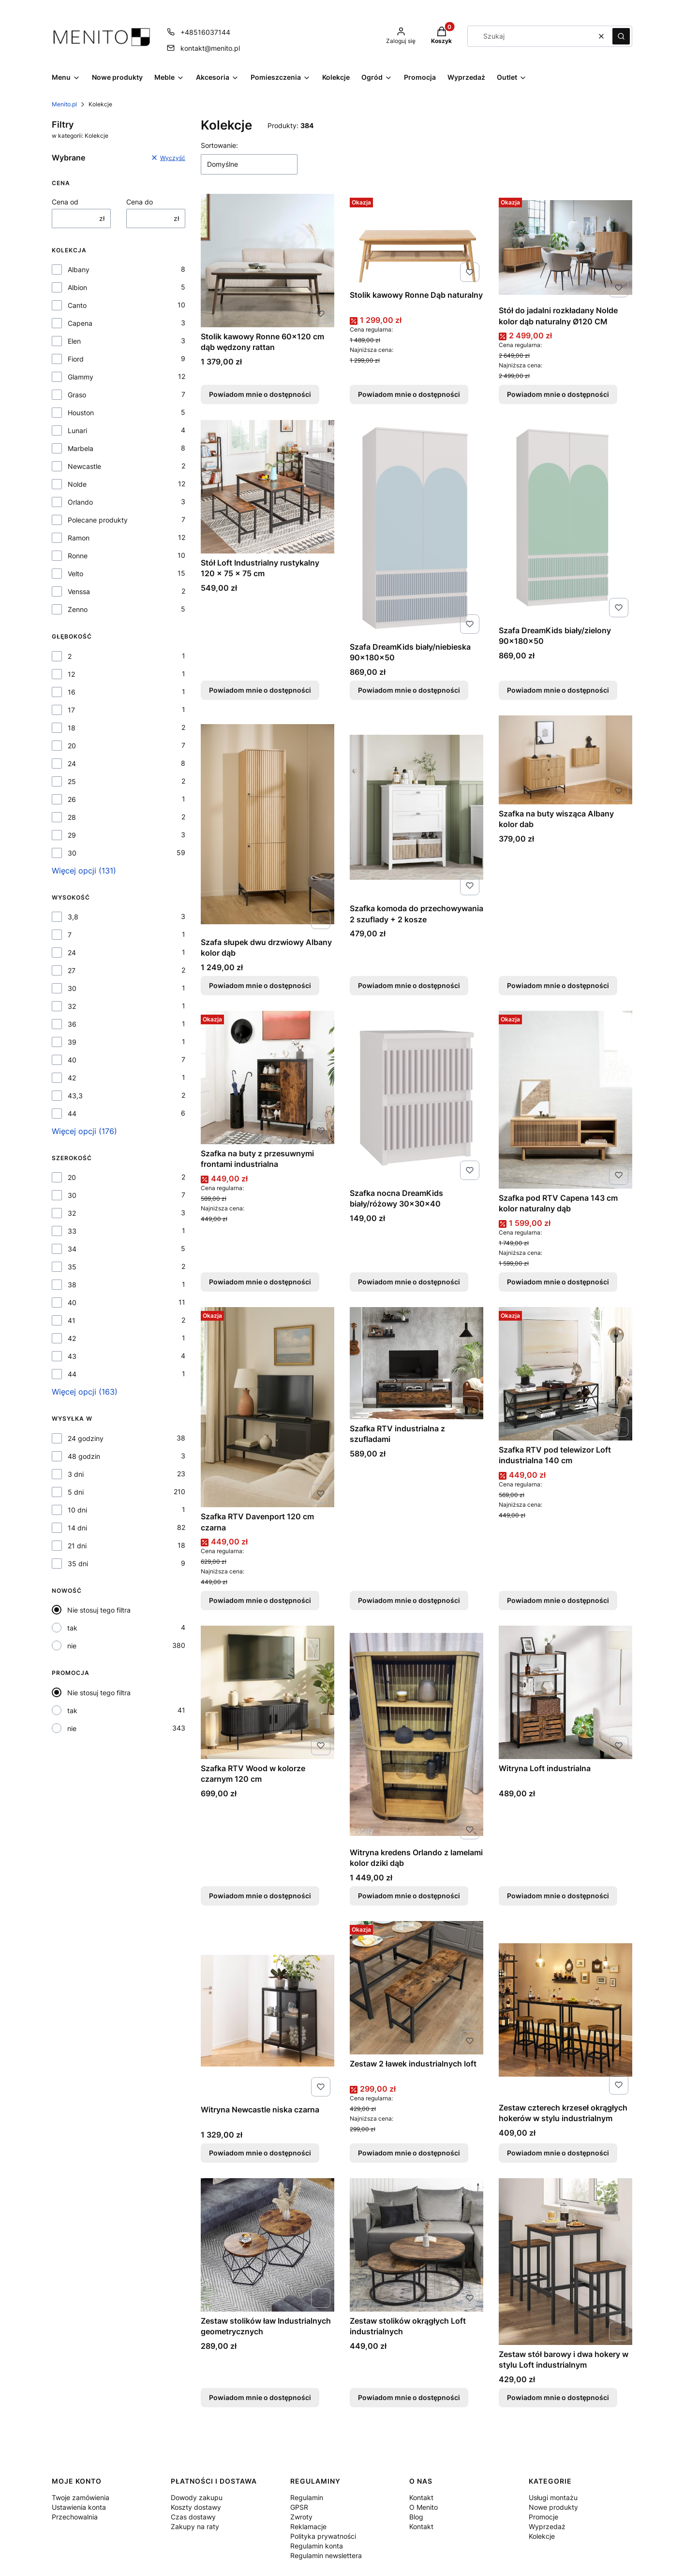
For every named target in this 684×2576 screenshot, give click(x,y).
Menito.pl (64, 104)
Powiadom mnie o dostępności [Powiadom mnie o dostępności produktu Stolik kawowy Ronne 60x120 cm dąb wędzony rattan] (260, 395)
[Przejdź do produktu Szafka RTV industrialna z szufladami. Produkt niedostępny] (416, 1363)
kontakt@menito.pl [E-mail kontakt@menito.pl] (210, 48)
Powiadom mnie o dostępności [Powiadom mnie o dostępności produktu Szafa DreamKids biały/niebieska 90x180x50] (409, 690)
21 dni (77, 1546)
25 (72, 781)
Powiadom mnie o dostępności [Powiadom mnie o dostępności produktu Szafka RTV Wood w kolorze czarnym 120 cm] (260, 1896)
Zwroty (301, 2517)
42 (72, 1078)
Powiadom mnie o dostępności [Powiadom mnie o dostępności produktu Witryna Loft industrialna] (558, 1896)
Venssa (79, 591)
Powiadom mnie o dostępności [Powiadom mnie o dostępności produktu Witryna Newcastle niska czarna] (260, 2153)
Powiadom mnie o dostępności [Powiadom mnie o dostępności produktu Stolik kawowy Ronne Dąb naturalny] (409, 395)
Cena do (139, 202)
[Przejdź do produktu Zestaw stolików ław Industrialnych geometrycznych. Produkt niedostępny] (267, 2245)
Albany (78, 269)
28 (72, 817)
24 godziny (86, 1438)
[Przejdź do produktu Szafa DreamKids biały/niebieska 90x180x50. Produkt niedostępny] (416, 529)
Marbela (80, 448)
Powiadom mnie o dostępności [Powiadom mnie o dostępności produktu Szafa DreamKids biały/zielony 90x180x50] (558, 690)
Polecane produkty (98, 520)
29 (72, 835)
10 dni (77, 1510)
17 (71, 710)
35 (72, 1267)
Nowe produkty (553, 2507)
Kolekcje (542, 2536)
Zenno (78, 609)
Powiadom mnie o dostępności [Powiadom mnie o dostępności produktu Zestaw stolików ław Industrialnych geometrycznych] (260, 2397)
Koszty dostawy (196, 2507)
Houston (81, 412)
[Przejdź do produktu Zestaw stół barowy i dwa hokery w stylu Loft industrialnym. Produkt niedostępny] (565, 2261)
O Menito (423, 2507)
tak (72, 1628)
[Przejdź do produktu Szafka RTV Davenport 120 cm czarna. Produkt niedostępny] (267, 1407)
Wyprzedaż (547, 2526)
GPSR (299, 2507)
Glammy (80, 377)
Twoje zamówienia (80, 2497)
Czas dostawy (193, 2517)
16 (71, 692)
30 (72, 853)
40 (72, 1060)
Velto (75, 573)
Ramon (78, 538)
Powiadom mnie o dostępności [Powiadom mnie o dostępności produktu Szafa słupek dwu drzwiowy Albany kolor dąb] (260, 985)
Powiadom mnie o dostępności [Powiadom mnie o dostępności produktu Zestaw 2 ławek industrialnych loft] (409, 2153)
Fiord (76, 359)
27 (71, 970)
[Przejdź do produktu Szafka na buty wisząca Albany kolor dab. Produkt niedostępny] (565, 759)
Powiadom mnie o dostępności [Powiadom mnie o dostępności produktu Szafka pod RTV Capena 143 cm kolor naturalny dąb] (558, 1282)
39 (72, 1042)
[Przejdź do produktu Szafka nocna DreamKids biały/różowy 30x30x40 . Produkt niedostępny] (416, 1097)
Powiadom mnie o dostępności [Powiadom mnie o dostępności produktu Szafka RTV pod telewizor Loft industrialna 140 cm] (558, 1600)
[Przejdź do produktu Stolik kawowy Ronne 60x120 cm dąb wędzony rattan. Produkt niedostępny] (267, 260)
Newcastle (84, 466)
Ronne (78, 556)
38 (72, 1285)
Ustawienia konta (79, 2507)
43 (72, 1356)
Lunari (77, 430)
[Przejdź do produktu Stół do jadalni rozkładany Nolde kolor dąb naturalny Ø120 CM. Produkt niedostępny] (565, 247)
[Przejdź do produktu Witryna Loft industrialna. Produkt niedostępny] (565, 1692)
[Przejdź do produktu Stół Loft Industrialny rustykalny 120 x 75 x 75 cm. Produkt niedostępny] (267, 486)
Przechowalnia (75, 2517)
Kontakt (421, 2497)
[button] (621, 36)
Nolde (77, 484)
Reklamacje (308, 2526)
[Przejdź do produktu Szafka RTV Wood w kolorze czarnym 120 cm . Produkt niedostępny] (267, 1692)
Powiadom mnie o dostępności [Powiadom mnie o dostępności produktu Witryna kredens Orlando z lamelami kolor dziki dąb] (409, 1896)
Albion (77, 287)
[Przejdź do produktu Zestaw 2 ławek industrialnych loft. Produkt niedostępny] (416, 1987)
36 (72, 1024)
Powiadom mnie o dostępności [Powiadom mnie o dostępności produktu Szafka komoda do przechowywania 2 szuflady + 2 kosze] (409, 985)
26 (72, 799)
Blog (416, 2517)
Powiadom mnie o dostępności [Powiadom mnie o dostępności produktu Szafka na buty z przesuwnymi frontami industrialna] (260, 1282)
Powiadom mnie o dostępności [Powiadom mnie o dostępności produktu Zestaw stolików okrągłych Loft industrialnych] (409, 2397)
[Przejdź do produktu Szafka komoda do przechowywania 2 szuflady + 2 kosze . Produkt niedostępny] (416, 807)
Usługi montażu (553, 2497)
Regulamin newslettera (326, 2555)
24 (72, 763)
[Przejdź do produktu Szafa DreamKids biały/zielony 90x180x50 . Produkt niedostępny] (565, 520)
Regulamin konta (316, 2546)
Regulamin (306, 2497)
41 (71, 1320)
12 (71, 674)
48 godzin (84, 1456)
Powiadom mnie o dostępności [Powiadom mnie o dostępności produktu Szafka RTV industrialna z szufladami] (409, 1600)
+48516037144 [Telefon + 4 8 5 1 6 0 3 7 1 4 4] (205, 32)
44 (72, 1113)
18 (71, 728)
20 (72, 746)
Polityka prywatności (323, 2536)
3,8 (73, 917)
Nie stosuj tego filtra (99, 1610)
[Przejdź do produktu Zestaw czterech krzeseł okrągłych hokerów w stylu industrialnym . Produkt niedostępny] (565, 2009)
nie (71, 1646)
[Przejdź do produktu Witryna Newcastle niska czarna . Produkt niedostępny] (267, 2010)
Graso (77, 395)
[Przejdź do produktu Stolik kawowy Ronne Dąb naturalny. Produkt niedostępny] (416, 240)
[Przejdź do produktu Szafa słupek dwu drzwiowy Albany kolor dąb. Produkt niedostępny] (267, 824)
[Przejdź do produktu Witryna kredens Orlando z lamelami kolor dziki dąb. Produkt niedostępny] (416, 1734)
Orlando (80, 502)
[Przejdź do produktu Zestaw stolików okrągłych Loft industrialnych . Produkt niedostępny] (416, 2245)
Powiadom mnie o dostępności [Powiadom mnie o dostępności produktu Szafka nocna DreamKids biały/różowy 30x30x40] (409, 1282)
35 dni (78, 1563)
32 (72, 1006)
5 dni (76, 1492)
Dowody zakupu (197, 2497)
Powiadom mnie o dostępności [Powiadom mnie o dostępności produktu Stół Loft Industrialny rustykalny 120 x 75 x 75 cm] (260, 690)
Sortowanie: (219, 145)
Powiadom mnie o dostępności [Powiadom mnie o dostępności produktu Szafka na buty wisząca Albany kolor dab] (558, 985)
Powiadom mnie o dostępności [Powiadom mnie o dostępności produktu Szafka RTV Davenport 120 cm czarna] (260, 1600)
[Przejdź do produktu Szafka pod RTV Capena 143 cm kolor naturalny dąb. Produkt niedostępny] (565, 1100)
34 (72, 1249)
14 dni (77, 1528)
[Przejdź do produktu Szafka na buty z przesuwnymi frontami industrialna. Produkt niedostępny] (267, 1077)
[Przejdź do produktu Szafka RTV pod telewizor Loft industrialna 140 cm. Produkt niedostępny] (565, 1374)
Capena (80, 323)
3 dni (76, 1474)
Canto (77, 305)
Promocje (543, 2517)
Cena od (65, 202)
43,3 (75, 1096)
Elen (74, 341)
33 (72, 1231)
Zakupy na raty (195, 2526)
